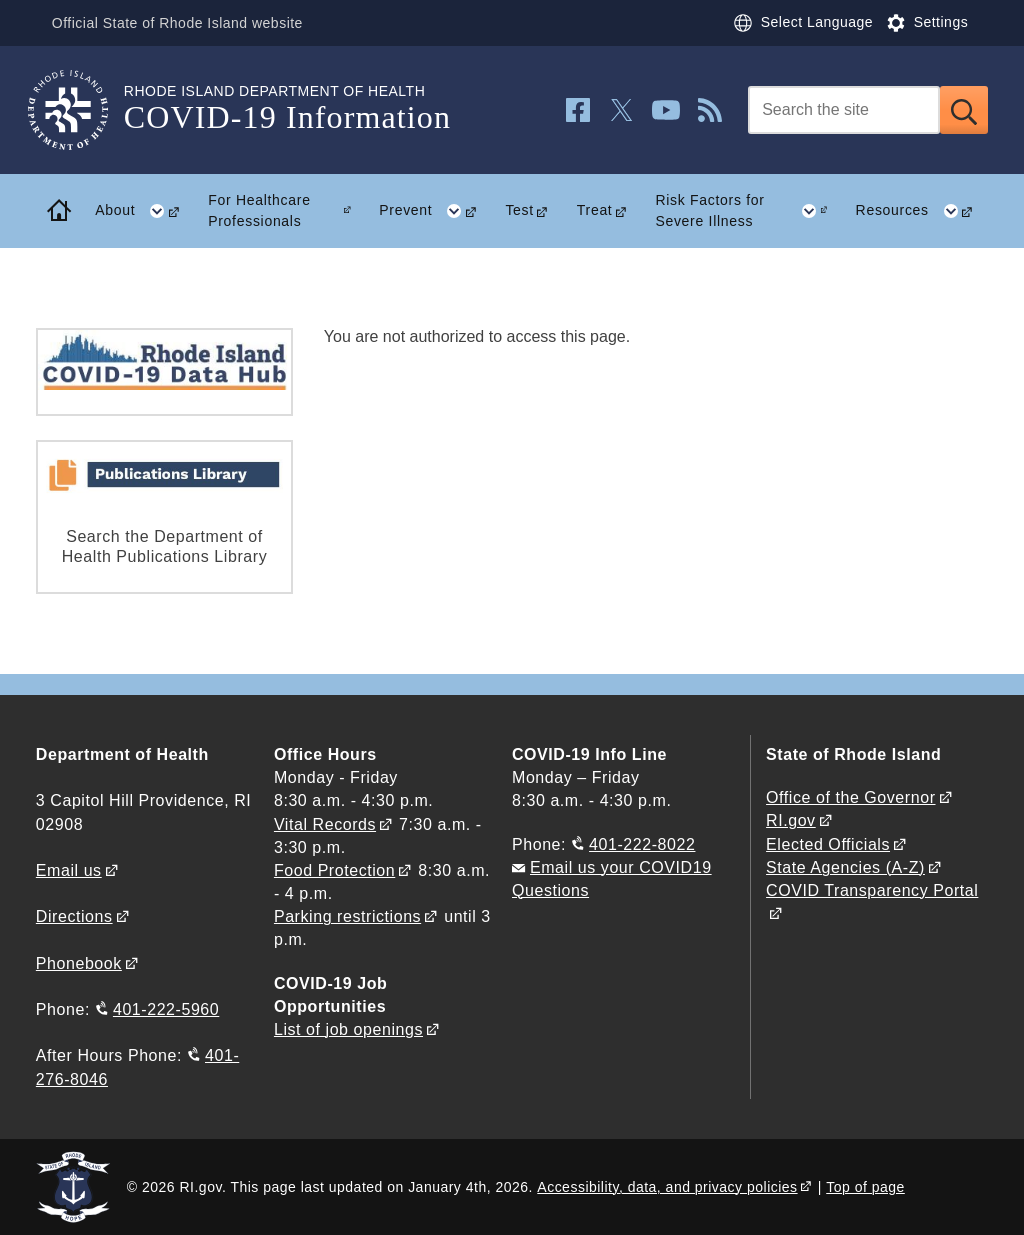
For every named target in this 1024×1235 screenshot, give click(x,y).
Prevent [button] (435, 211)
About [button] (144, 211)
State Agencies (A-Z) (845, 867)
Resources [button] (922, 211)
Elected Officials (828, 844)
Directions (74, 916)
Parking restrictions (347, 916)
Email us (69, 870)
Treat (595, 210)
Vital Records (325, 824)
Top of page (865, 1187)
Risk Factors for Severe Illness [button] (748, 211)
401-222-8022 (642, 844)
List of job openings (348, 1029)
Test (519, 210)
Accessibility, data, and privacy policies (667, 1187)
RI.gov (791, 820)
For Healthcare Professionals (259, 210)
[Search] (844, 110)
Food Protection (334, 870)
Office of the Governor (850, 797)
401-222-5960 (166, 1009)
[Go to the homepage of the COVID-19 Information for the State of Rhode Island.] (80, 110)
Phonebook (79, 963)
